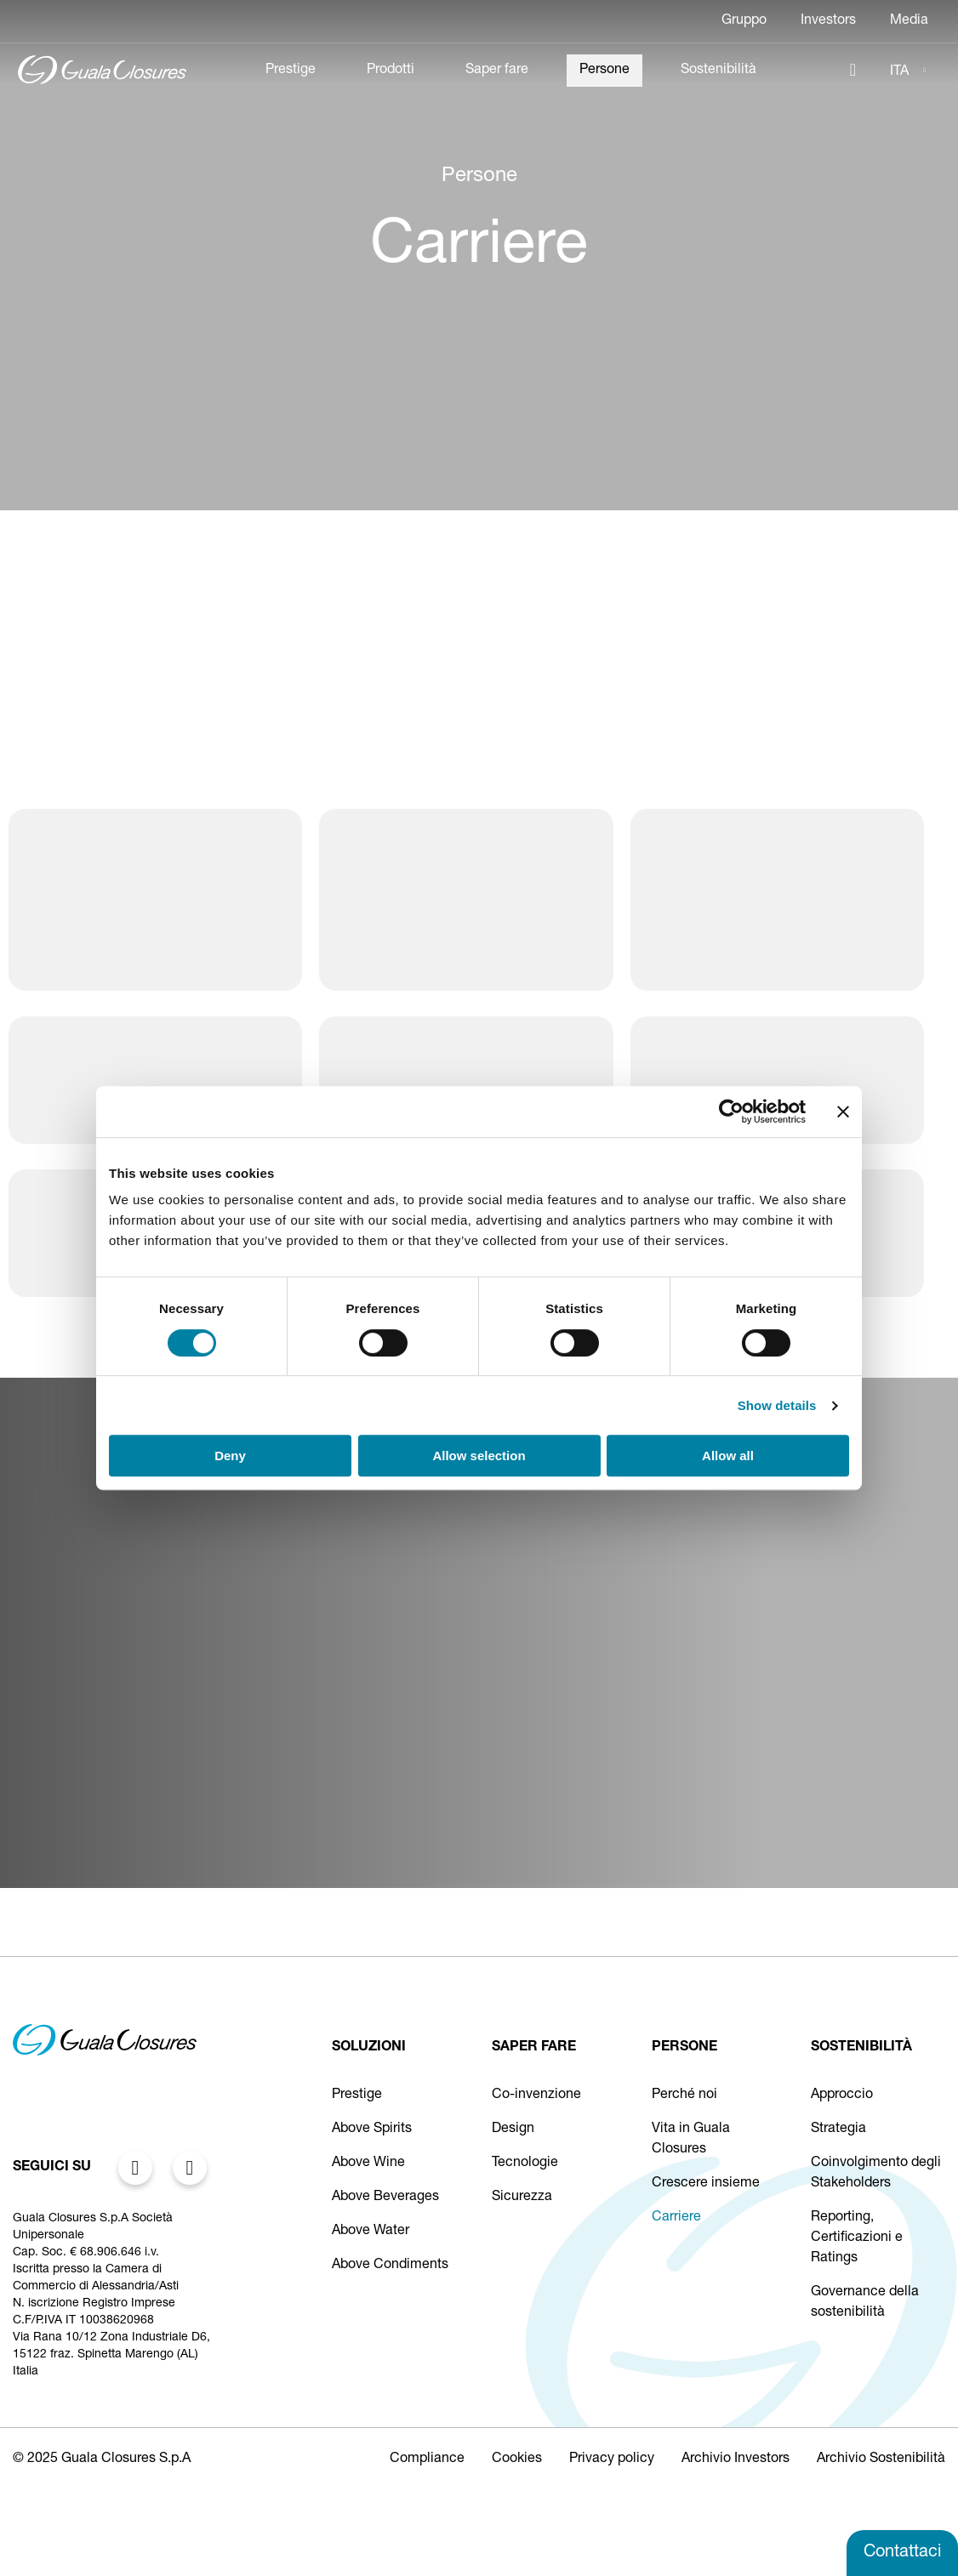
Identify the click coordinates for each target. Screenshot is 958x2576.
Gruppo (744, 21)
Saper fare (496, 70)
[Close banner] (843, 1111)
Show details (777, 1405)
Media (909, 21)
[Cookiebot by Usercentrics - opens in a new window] (731, 1111)
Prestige (290, 70)
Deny (230, 1455)
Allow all (728, 1455)
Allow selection (478, 1455)
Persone (604, 70)
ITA (899, 72)
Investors (828, 21)
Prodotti (390, 70)
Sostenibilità (718, 70)
